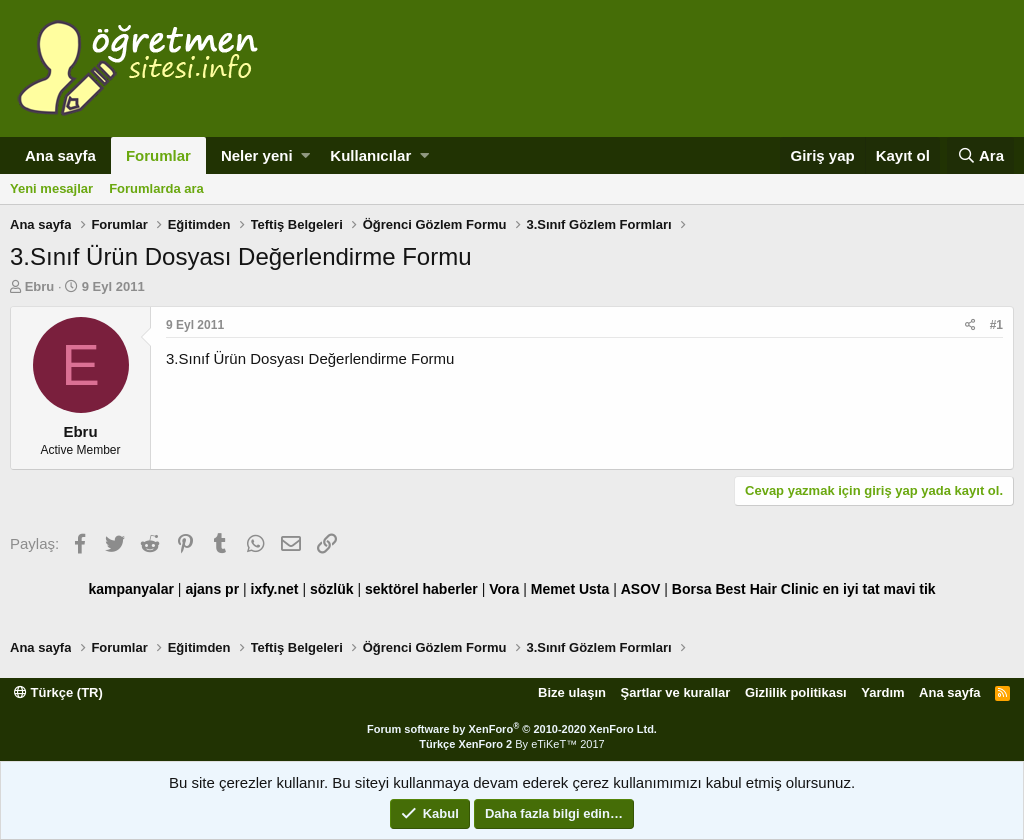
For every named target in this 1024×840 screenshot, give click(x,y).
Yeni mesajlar (51, 188)
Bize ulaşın (572, 692)
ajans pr (212, 589)
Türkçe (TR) (58, 692)
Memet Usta (570, 589)
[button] (305, 155)
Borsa (692, 589)
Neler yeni (257, 155)
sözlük (332, 589)
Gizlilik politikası (796, 692)
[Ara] (980, 155)
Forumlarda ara (156, 188)
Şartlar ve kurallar (676, 692)
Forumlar (158, 155)
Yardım (882, 692)
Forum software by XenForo (512, 729)
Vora (504, 589)
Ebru (40, 286)
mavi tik (909, 589)
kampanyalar (131, 589)
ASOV (641, 589)
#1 (996, 325)
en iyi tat (851, 589)
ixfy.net (275, 589)
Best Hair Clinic (766, 589)
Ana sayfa (60, 155)
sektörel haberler (421, 589)
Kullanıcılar (370, 155)
